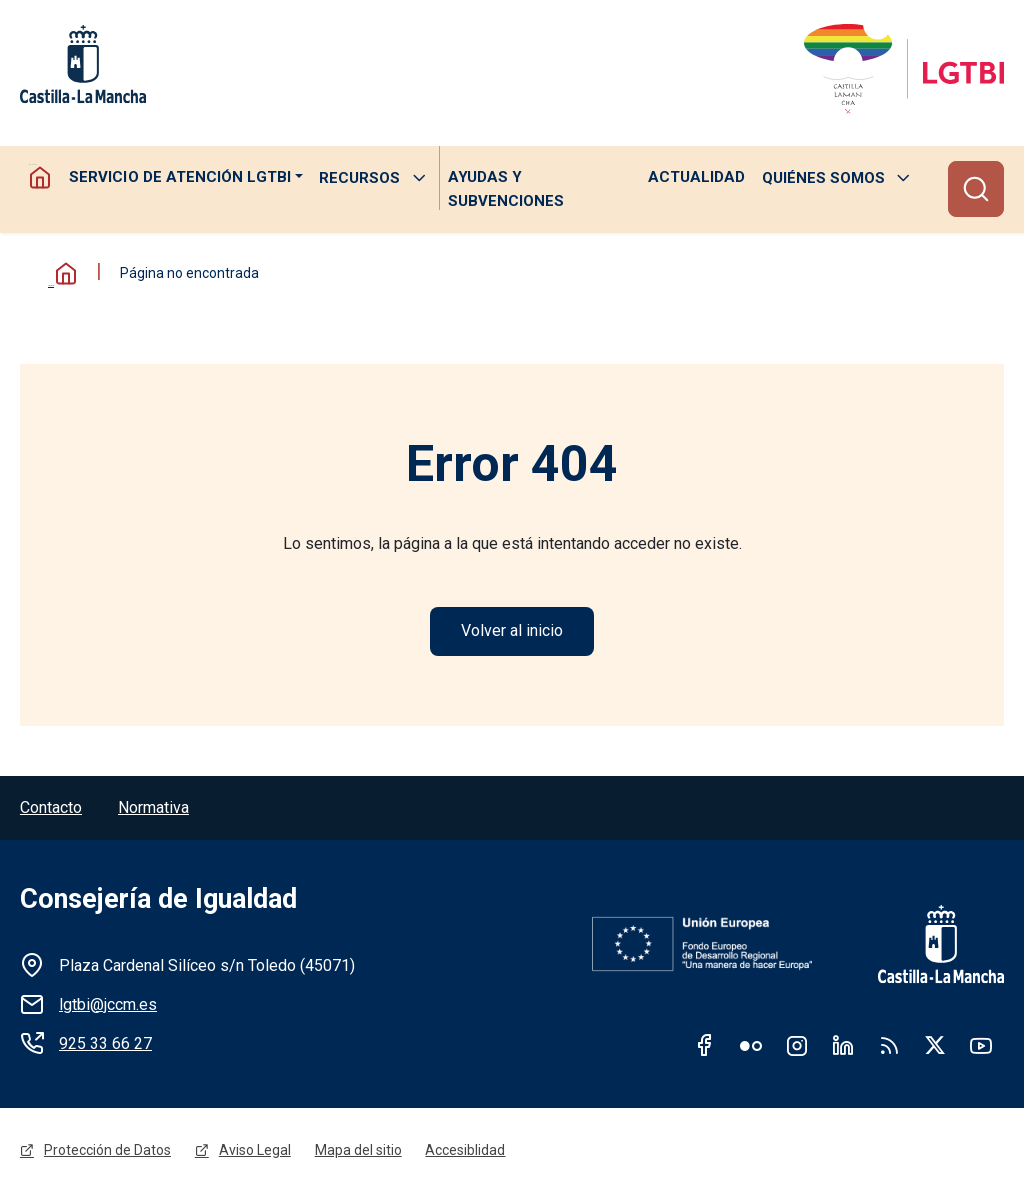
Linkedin (843, 1046)
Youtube (981, 1046)
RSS (889, 1046)
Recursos (359, 178)
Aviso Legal (255, 1152)
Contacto (51, 808)
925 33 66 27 (105, 1044)
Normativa (153, 808)
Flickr (751, 1046)
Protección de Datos (107, 1152)
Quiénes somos (823, 178)
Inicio (60, 274)
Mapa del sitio (358, 1152)
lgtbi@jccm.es (108, 1005)
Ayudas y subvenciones (505, 190)
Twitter (935, 1046)
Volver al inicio (512, 631)
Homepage (40, 178)
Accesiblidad (466, 1152)
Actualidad (696, 178)
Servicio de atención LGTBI (179, 178)
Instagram (797, 1046)
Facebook (705, 1046)
